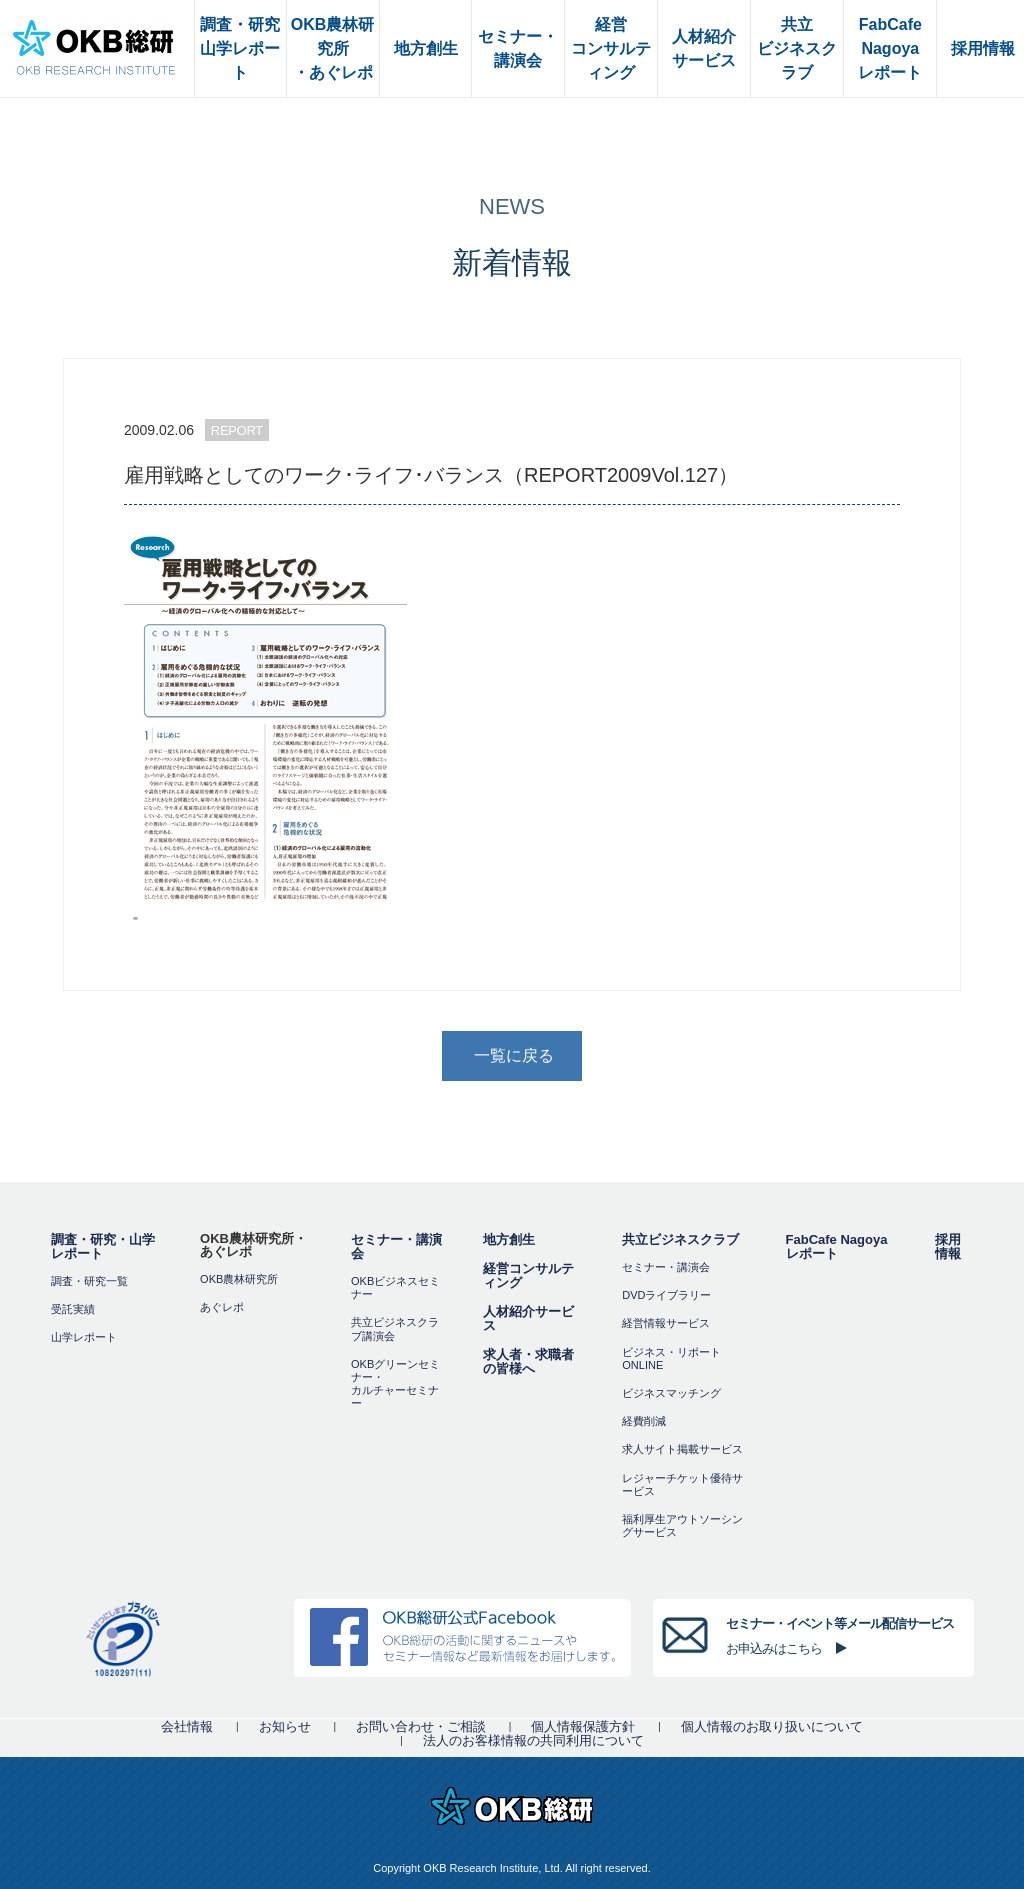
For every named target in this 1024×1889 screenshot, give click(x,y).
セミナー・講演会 (396, 1246)
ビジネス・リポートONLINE (671, 1358)
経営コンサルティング (528, 1275)
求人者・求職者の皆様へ (528, 1361)
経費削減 (644, 1421)
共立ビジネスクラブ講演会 (395, 1328)
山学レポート (84, 1337)
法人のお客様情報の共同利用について (533, 1740)
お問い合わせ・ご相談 (421, 1726)
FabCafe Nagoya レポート (837, 1246)
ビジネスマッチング (671, 1393)
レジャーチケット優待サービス (682, 1484)
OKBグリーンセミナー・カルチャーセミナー (395, 1384)
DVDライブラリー (666, 1295)
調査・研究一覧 (89, 1281)
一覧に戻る (514, 1055)
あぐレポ (222, 1307)
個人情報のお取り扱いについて (772, 1726)
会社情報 (187, 1726)
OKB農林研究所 (239, 1279)
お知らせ (285, 1726)
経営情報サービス (666, 1323)
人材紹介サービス (528, 1318)
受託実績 (73, 1309)
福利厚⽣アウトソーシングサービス (682, 1525)
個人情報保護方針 (583, 1726)
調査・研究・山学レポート (103, 1246)
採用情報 (948, 1246)
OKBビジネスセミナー (395, 1287)
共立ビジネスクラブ (680, 1239)
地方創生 (509, 1239)
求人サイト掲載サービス (682, 1449)
